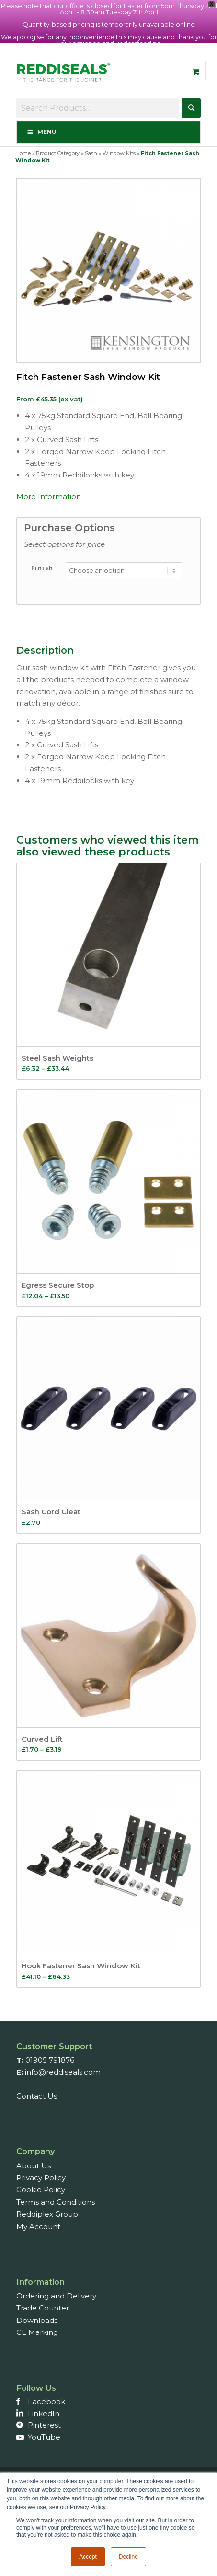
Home (23, 153)
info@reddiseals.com (63, 2071)
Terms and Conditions (55, 2202)
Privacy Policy (41, 2177)
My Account (38, 2226)
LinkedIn (43, 2413)
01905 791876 (49, 2060)
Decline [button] (128, 2557)
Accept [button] (88, 2557)
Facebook (46, 2401)
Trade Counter (42, 2307)
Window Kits (119, 153)
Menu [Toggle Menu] (41, 131)
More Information (48, 496)
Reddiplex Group (47, 2214)
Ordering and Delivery (56, 2295)
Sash (91, 153)
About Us (33, 2165)
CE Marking (37, 2332)
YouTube (44, 2437)
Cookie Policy (40, 2189)
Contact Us (36, 2095)
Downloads (36, 2320)
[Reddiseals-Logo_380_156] (64, 77)
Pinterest (44, 2425)
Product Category (58, 153)
